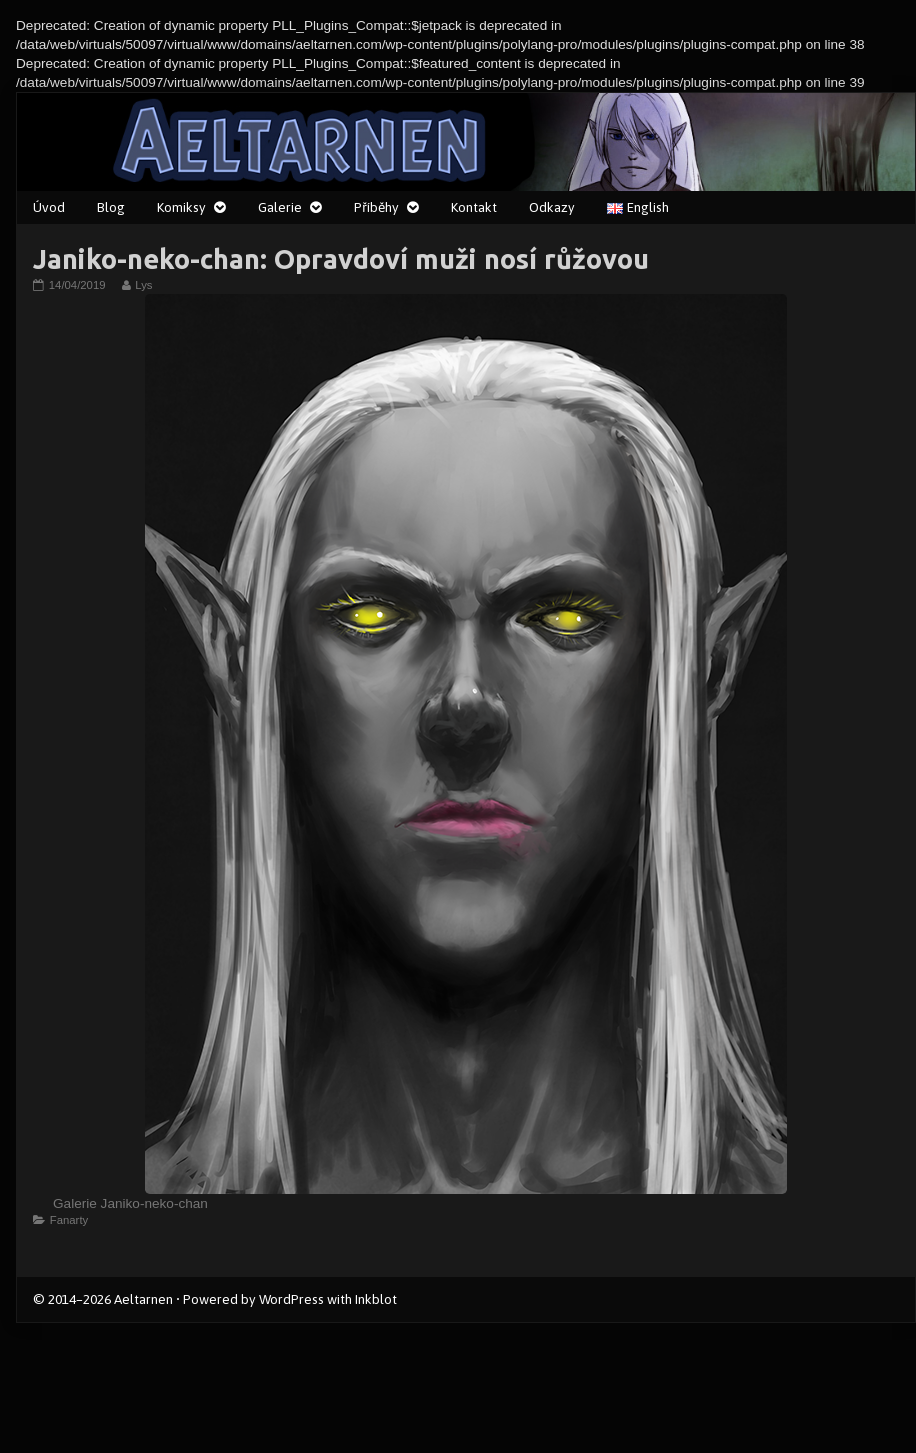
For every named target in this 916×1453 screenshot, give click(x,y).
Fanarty (69, 1220)
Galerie (280, 207)
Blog (111, 207)
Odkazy (552, 207)
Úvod (49, 207)
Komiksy (181, 207)
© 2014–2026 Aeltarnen (103, 1299)
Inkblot (376, 1299)
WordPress (291, 1299)
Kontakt (474, 207)
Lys (143, 285)
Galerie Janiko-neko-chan (130, 1203)
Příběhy (376, 207)
